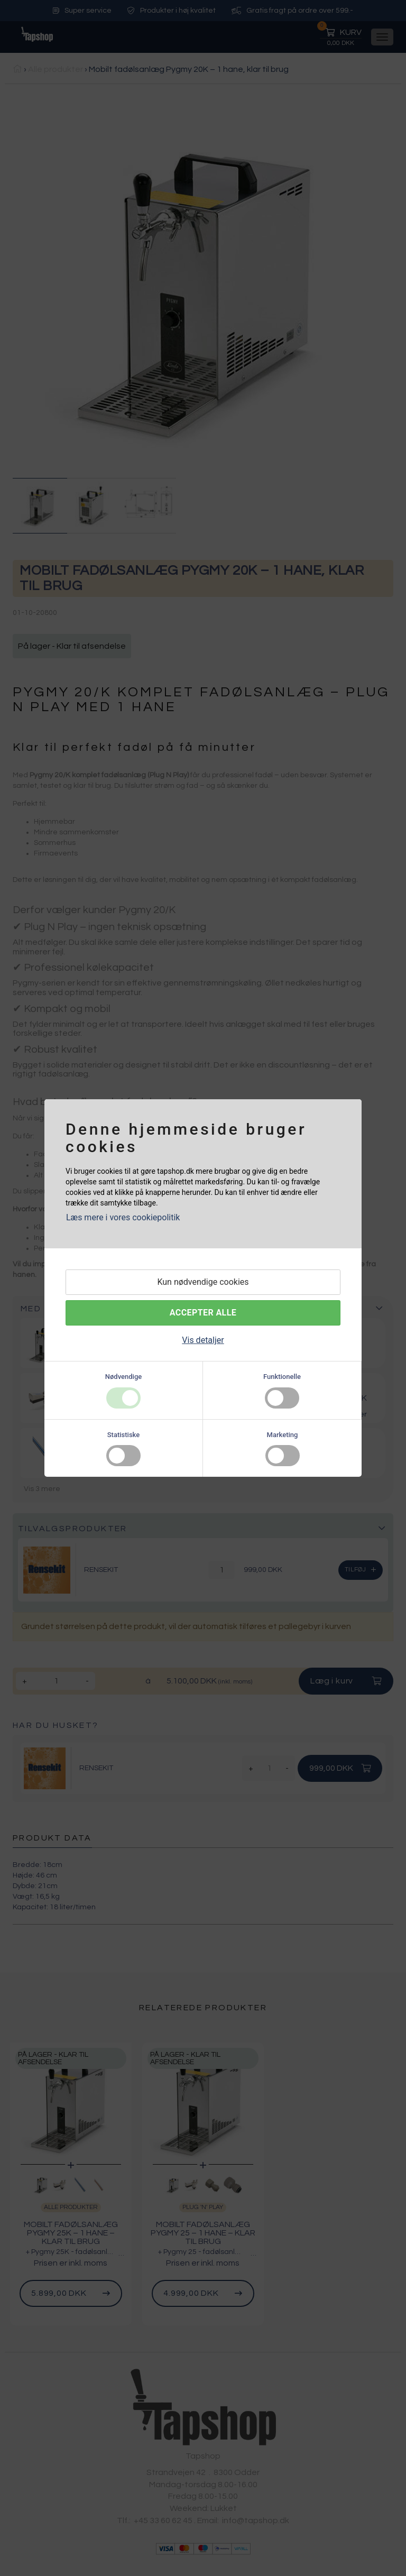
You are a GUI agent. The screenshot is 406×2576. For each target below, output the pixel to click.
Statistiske (123, 1435)
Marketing (282, 1435)
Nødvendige (123, 1377)
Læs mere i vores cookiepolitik (123, 1217)
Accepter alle (203, 1313)
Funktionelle (282, 1377)
